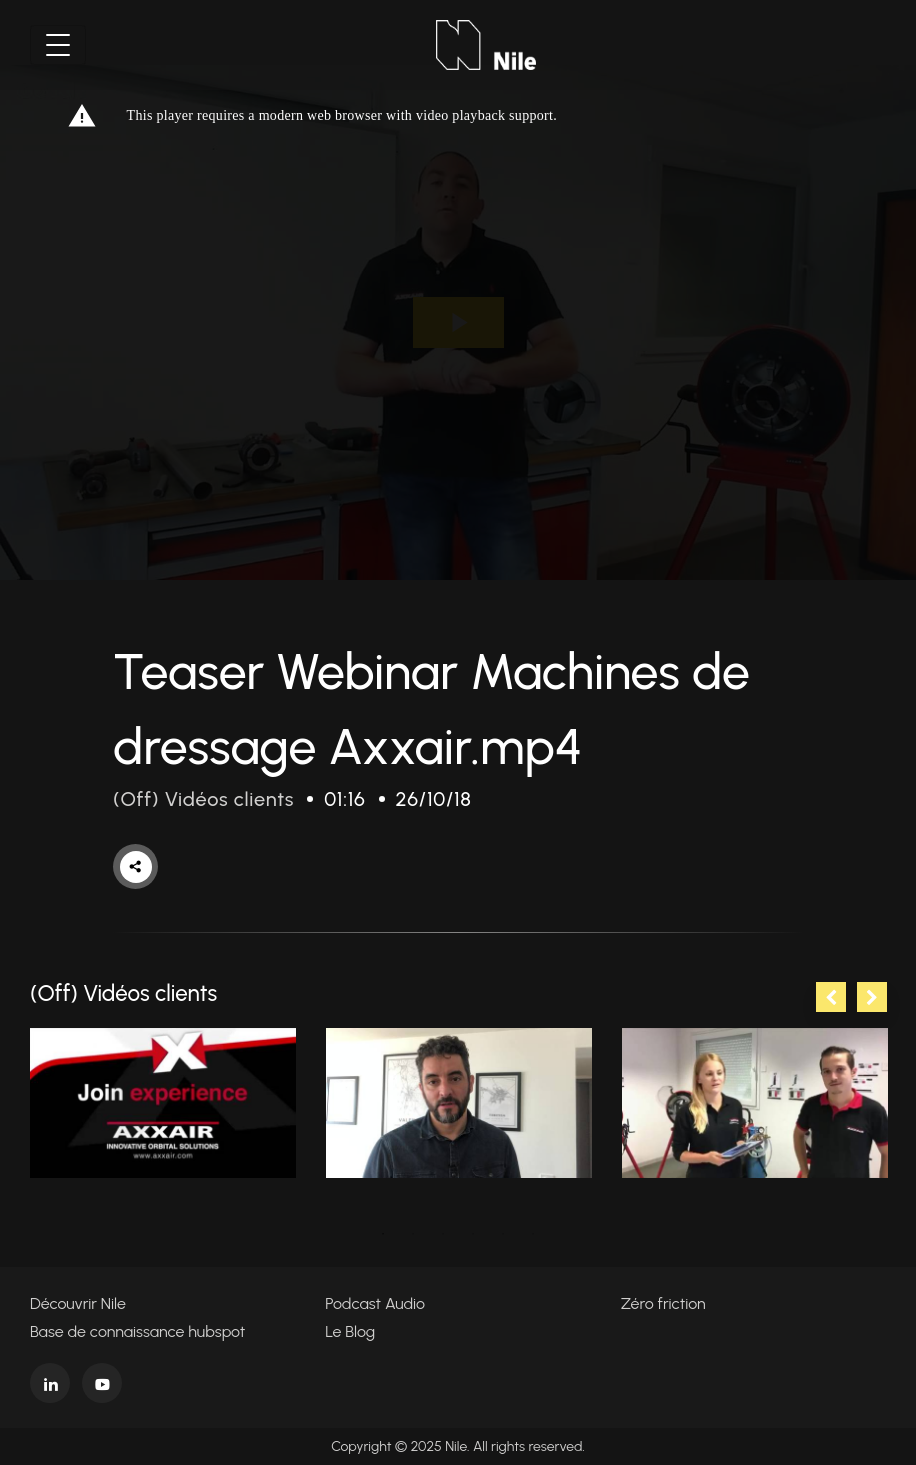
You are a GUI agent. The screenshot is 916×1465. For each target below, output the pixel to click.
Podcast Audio (375, 1303)
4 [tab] (473, 1234)
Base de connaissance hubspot (137, 1331)
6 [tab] (533, 1234)
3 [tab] (443, 1234)
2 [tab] (413, 1234)
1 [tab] (383, 1234)
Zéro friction (663, 1303)
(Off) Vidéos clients (203, 799)
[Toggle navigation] (58, 45)
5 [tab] (503, 1234)
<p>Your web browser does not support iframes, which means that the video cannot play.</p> (458, 322)
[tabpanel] (163, 1103)
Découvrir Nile (78, 1303)
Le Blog (350, 1331)
